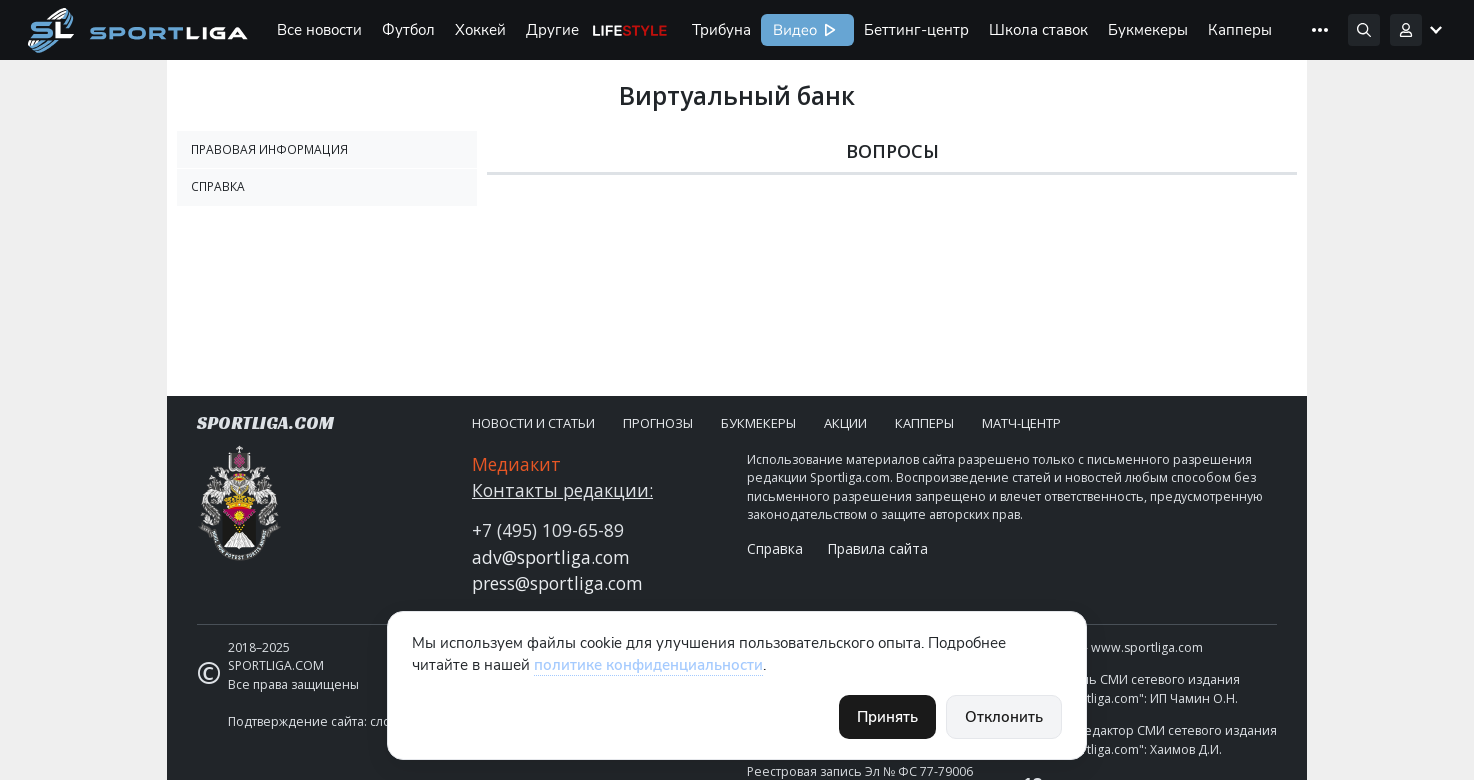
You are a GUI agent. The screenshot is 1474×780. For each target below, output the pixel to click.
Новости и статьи (533, 423)
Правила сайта (877, 548)
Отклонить (1004, 717)
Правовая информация (269, 149)
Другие (552, 30)
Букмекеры (1148, 30)
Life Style (630, 30)
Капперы (1240, 30)
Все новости (319, 30)
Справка (218, 186)
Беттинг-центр (916, 30)
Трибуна (721, 30)
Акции (845, 423)
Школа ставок (1038, 30)
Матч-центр (1021, 423)
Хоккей (480, 30)
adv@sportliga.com (551, 557)
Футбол (408, 30)
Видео (793, 30)
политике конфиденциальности (648, 665)
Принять (887, 717)
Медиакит (516, 464)
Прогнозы (658, 423)
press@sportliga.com (557, 583)
